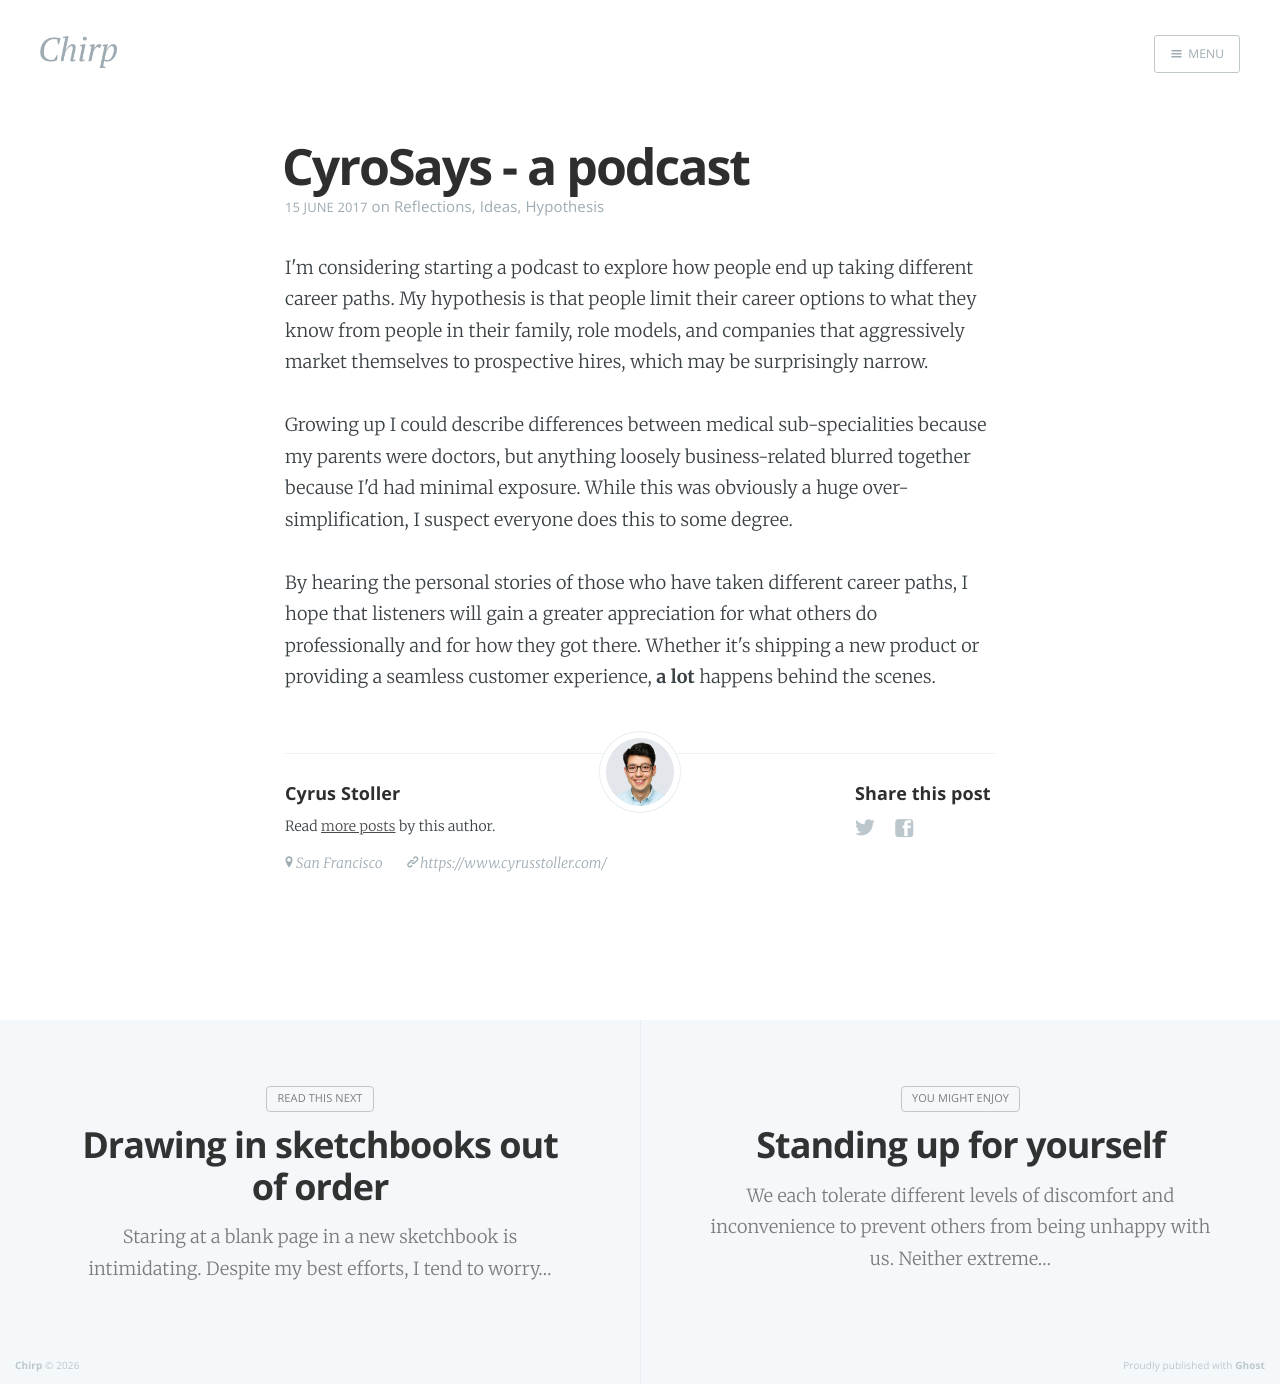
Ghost (1250, 1365)
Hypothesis (564, 207)
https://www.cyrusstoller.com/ (513, 863)
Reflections (433, 207)
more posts (358, 826)
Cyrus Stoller (342, 794)
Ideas (499, 207)
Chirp (28, 1365)
